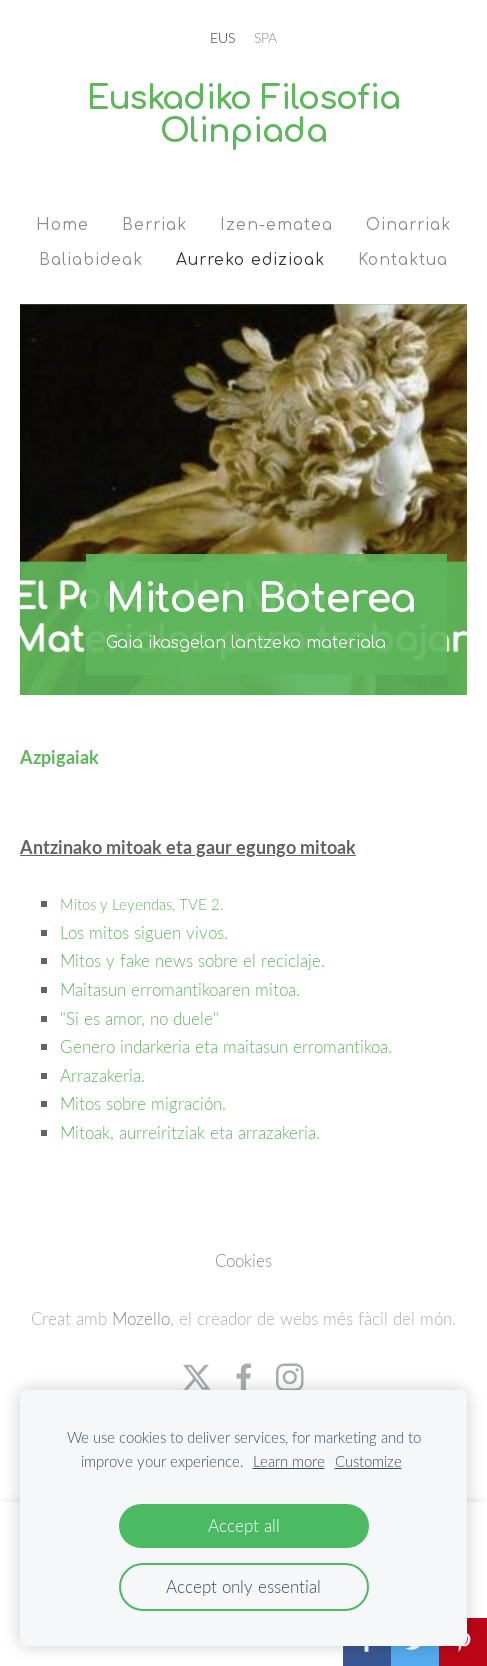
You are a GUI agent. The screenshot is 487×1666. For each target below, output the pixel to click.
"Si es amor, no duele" (139, 1018)
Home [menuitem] (62, 225)
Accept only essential (243, 1586)
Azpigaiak (59, 757)
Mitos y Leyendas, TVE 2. (144, 904)
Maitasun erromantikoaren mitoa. (182, 989)
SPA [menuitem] (265, 37)
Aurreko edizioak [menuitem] (250, 260)
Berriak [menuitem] (154, 225)
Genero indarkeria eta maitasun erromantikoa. (228, 1046)
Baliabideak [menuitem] (91, 260)
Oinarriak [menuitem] (408, 225)
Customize (368, 1461)
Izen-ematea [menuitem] (276, 225)
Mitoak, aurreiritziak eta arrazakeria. (192, 1132)
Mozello (141, 1318)
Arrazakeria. (105, 1075)
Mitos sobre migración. (145, 1103)
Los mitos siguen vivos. (146, 932)
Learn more (289, 1461)
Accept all (244, 1525)
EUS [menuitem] (222, 37)
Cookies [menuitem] (243, 1260)
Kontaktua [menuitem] (403, 260)
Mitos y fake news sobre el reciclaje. (195, 960)
